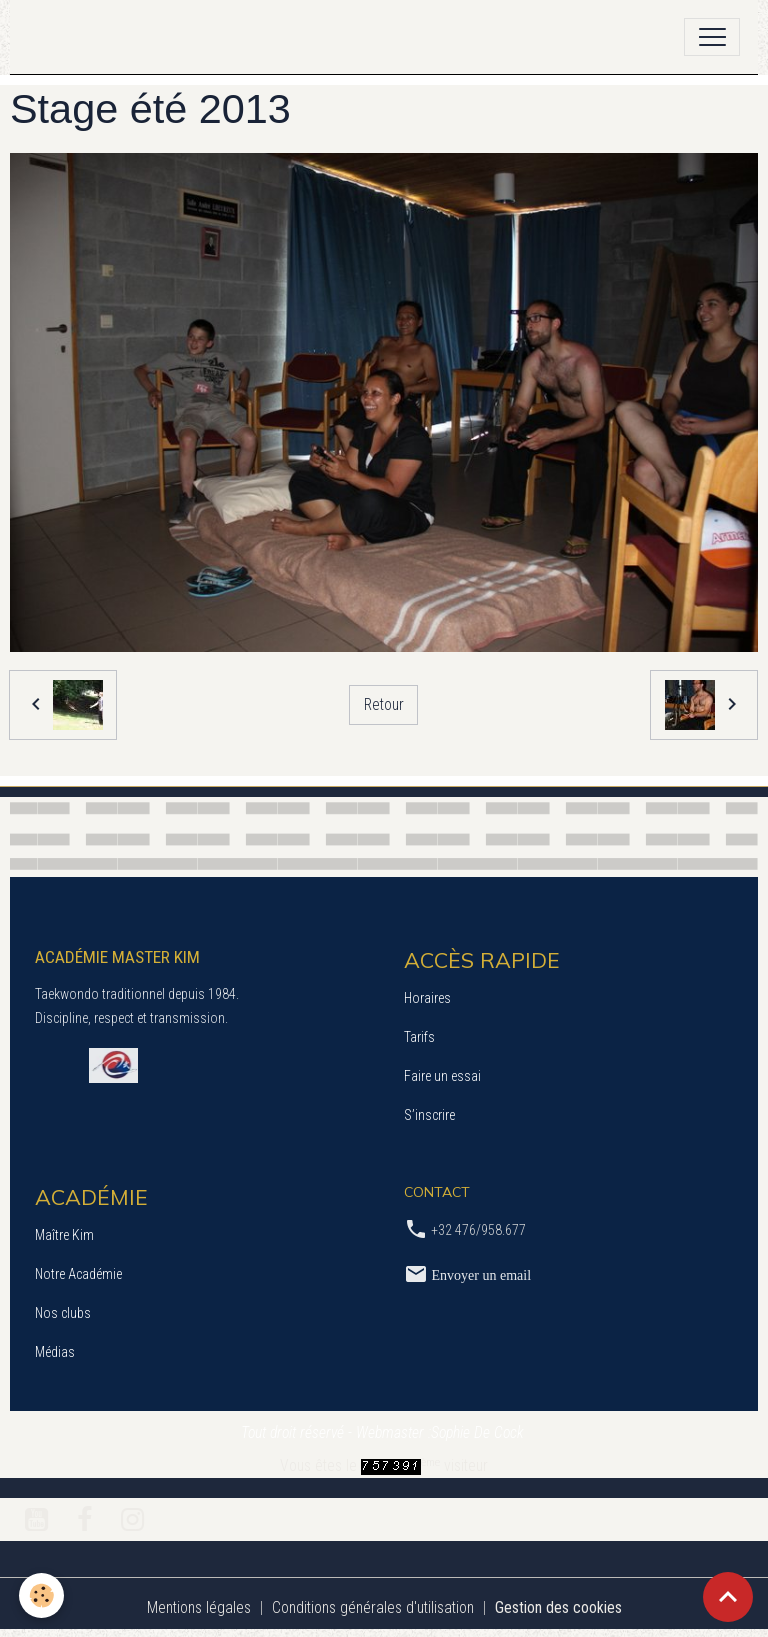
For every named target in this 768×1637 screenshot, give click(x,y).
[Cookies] (42, 1595)
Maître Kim (64, 1235)
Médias (55, 1352)
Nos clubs (63, 1313)
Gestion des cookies (558, 1607)
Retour (384, 704)
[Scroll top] (728, 1597)
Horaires (427, 998)
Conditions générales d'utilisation (373, 1607)
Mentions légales (199, 1607)
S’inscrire (429, 1115)
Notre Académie (78, 1274)
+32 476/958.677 (478, 1230)
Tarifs (419, 1037)
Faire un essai (442, 1076)
